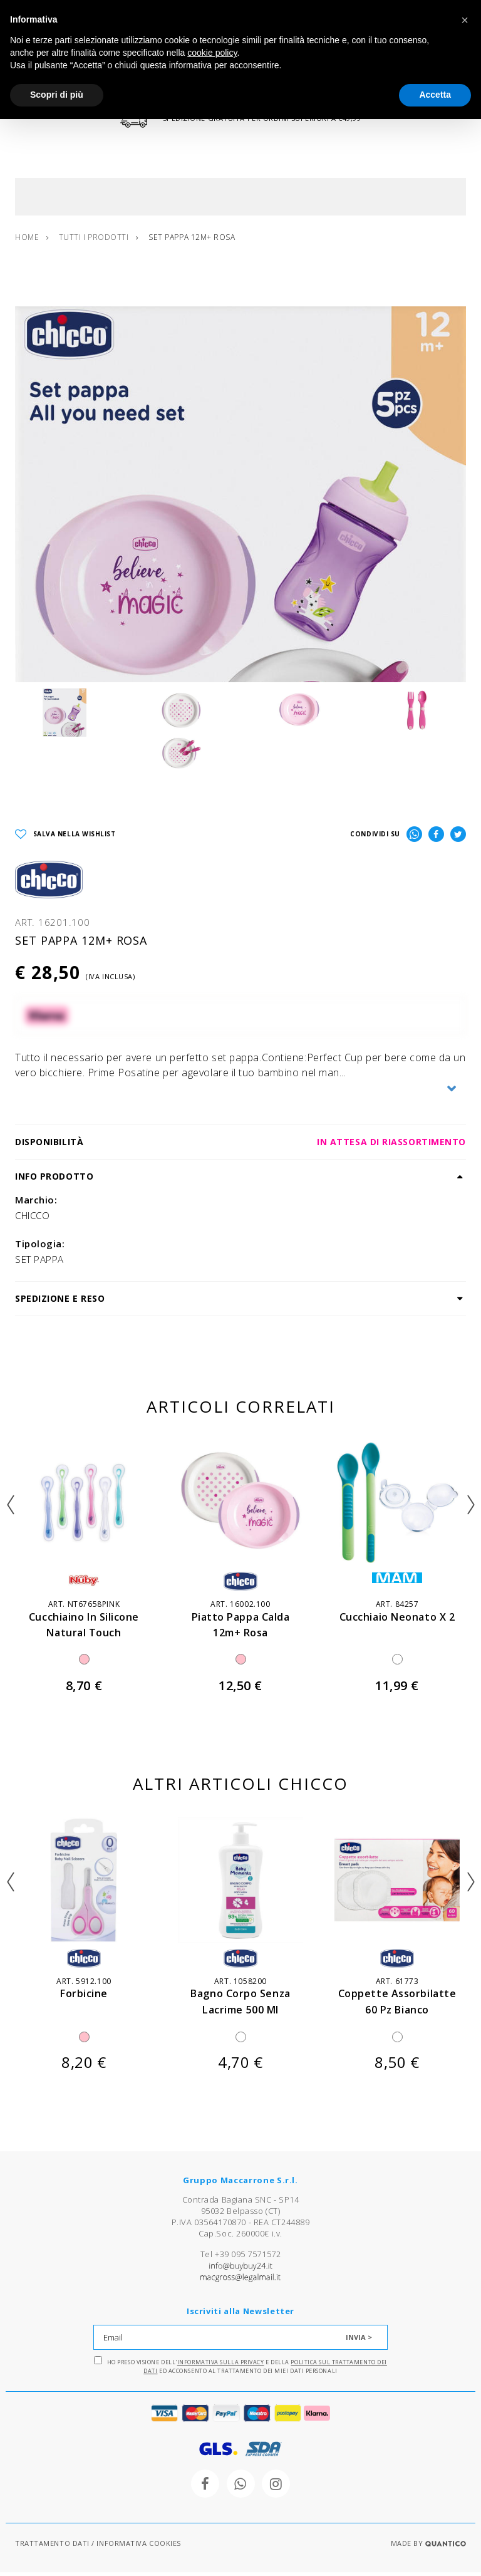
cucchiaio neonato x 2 (397, 1620)
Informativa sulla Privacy (220, 2366)
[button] (465, 20)
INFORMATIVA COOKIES (138, 2547)
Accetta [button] (435, 95)
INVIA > (359, 2341)
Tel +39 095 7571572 (240, 2258)
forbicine (84, 1997)
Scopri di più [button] (56, 95)
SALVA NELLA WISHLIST (65, 838)
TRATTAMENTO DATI (52, 2547)
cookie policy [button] (212, 53)
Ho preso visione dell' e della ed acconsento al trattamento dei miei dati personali (240, 2369)
